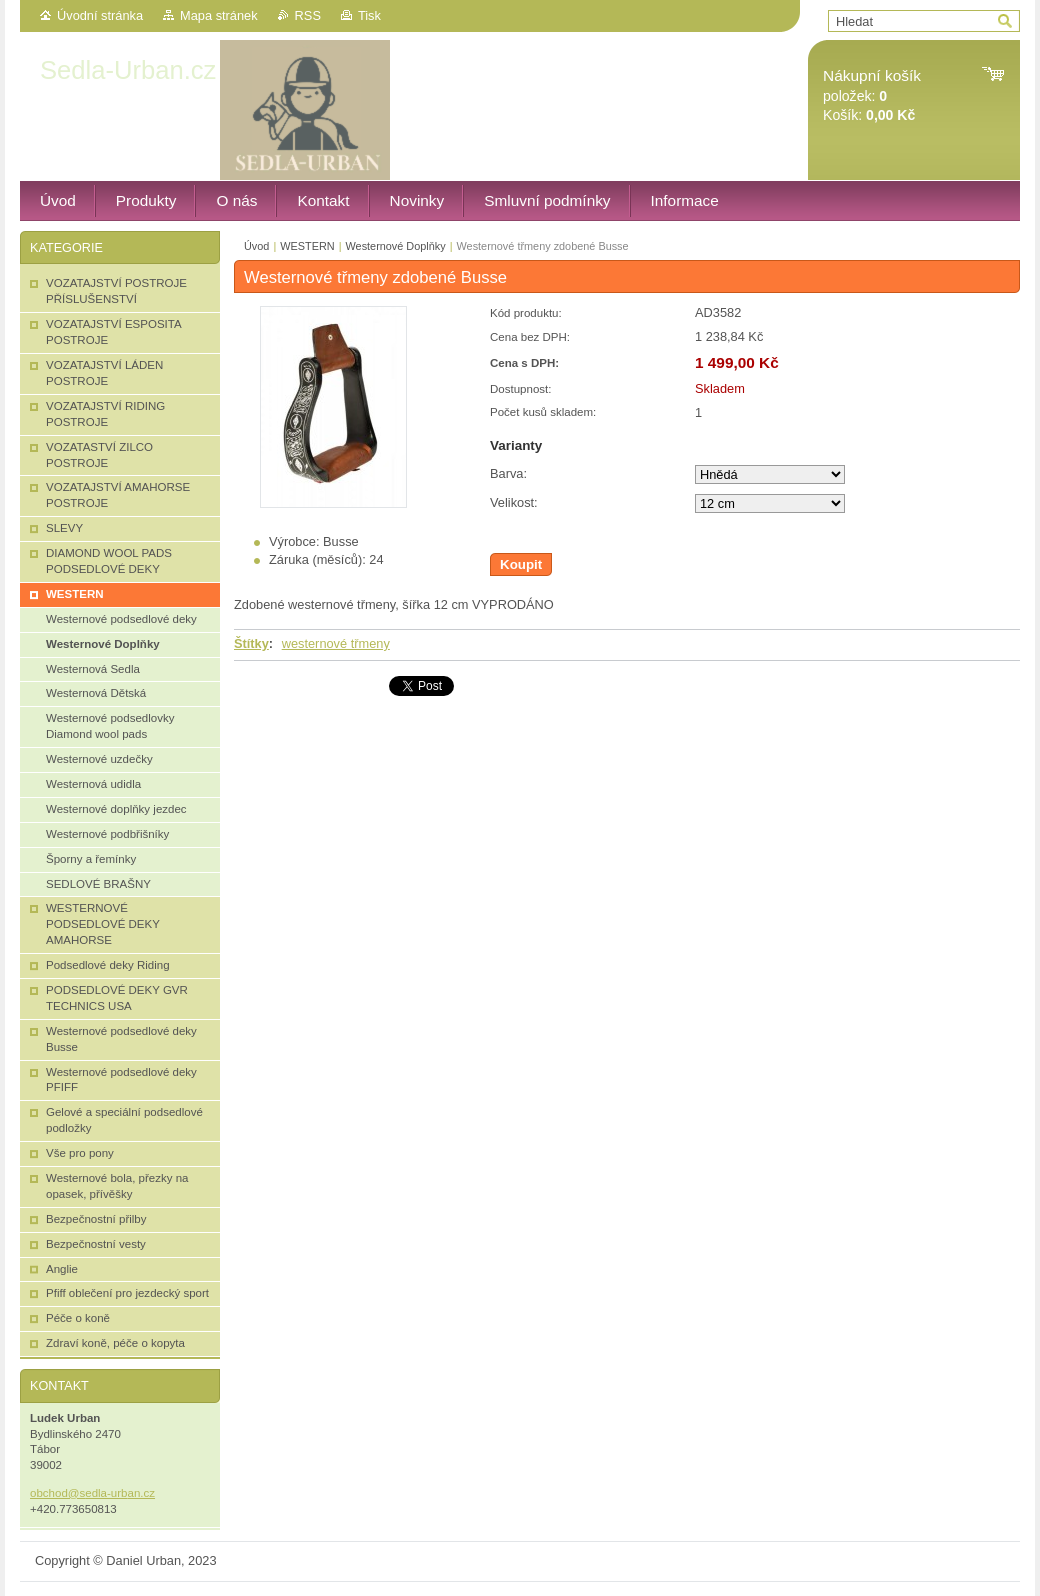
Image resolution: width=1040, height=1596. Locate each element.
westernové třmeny (336, 643)
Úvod (256, 246)
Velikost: (514, 502)
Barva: (508, 473)
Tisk (369, 15)
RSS (308, 15)
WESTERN (307, 246)
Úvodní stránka (100, 15)
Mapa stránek (219, 15)
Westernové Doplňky (396, 246)
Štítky (251, 643)
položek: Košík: (872, 95)
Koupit (521, 564)
